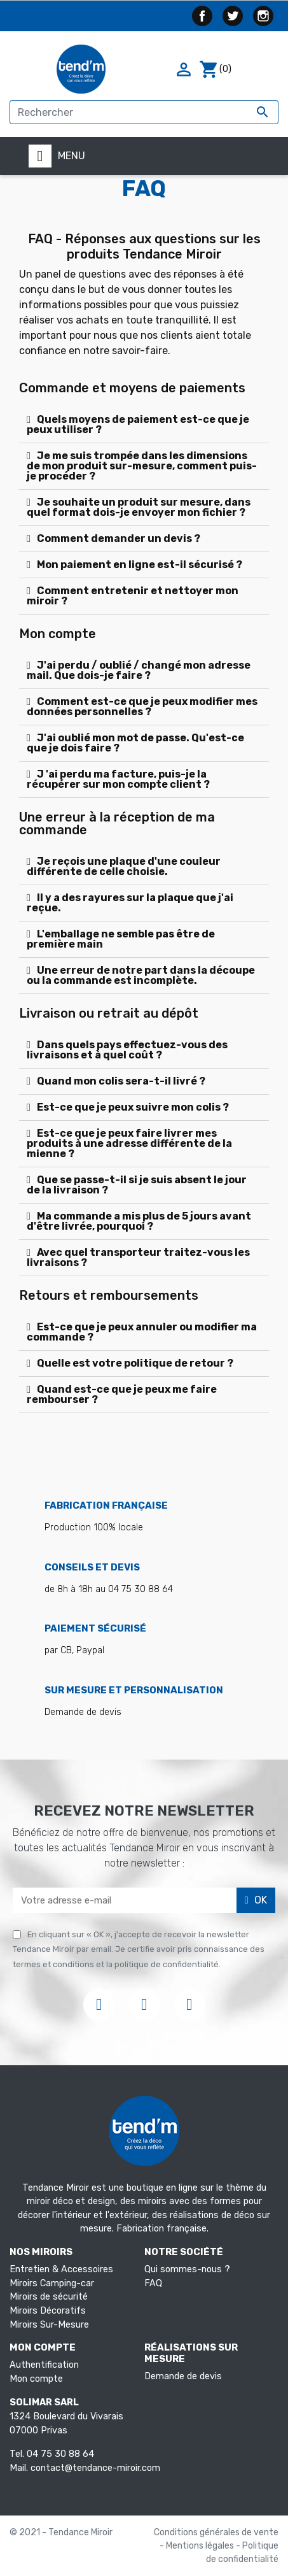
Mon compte (36, 2378)
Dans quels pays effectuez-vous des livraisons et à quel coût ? (127, 1050)
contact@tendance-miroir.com (95, 2468)
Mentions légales (201, 2545)
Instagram (263, 16)
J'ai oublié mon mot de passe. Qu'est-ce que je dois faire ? (135, 743)
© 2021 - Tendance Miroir (61, 2532)
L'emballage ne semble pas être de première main (121, 939)
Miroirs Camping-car (52, 2283)
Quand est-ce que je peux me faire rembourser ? (122, 1394)
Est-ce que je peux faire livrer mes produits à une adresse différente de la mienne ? (129, 1143)
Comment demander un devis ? (118, 538)
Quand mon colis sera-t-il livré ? (121, 1081)
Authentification (44, 2364)
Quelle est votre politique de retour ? (135, 1363)
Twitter (233, 16)
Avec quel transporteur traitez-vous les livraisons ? (138, 1257)
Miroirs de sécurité (49, 2296)
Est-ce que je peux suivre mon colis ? (133, 1107)
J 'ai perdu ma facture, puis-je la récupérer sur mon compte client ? (118, 779)
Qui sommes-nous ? (187, 2269)
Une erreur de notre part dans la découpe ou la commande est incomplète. (141, 975)
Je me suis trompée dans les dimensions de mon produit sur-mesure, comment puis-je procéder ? (142, 466)
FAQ (153, 2283)
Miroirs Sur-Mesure (49, 2324)
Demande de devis (183, 2376)
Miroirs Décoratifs (48, 2310)
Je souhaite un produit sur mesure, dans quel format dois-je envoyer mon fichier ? (138, 507)
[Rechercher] (144, 112)
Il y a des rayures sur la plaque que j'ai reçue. (130, 903)
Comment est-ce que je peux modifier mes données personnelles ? (142, 706)
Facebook (202, 16)
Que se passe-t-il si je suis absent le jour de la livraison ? (137, 1185)
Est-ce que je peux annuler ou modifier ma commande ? (142, 1332)
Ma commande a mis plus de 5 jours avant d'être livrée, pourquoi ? (139, 1221)
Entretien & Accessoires (61, 2269)
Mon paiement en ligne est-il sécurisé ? (139, 565)
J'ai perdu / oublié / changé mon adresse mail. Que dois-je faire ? (138, 670)
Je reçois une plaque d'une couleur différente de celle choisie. (124, 866)
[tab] (144, 425)
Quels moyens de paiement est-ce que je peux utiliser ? (138, 424)
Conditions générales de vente (216, 2532)
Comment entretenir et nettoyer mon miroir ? (132, 596)
